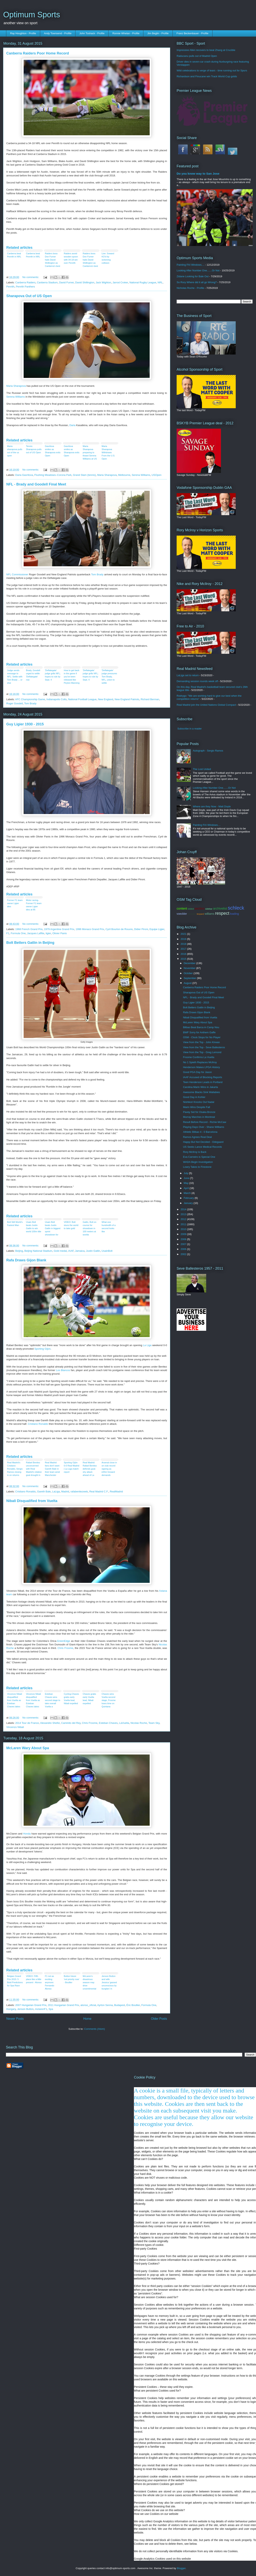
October (189, 973)
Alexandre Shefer (50, 1722)
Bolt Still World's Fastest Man (15, 1223)
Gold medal (60, 1250)
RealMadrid (116, 1491)
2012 (184, 1219)
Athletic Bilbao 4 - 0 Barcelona (200, 1131)
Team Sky (154, 1722)
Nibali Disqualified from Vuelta (31, 1501)
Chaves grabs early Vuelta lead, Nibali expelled (89, 1699)
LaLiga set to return (188, 675)
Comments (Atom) (94, 2028)
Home (87, 2018)
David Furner (66, 282)
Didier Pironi (141, 929)
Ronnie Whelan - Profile (125, 33)
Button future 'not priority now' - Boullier (71, 1979)
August (188, 983)
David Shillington (84, 282)
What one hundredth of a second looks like (109, 1227)
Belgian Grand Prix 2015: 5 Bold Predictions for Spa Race (15, 1981)
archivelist (220, 908)
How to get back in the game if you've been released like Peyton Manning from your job (72, 677)
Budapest (119, 2005)
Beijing (19, 1250)
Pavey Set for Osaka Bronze (199, 1112)
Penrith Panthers (25, 286)
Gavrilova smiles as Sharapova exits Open (52, 451)
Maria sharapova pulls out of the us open (14, 451)
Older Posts (159, 2018)
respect (222, 913)
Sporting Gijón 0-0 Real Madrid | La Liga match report (71, 1467)
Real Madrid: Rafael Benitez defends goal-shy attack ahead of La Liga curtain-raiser (90, 1469)
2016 (184, 953)
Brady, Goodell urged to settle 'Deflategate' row (33, 675)
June (187, 1178)
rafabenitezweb (79, 1491)
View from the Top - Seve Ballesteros (204, 1047)
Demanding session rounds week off (197, 681)
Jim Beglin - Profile (158, 33)
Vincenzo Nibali (15, 1727)
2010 (184, 1229)
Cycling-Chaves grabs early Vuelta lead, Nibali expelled (71, 1699)
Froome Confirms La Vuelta (198, 1057)
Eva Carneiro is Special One (199, 1156)
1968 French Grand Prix (29, 929)
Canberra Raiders (25, 282)
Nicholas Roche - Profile (190, 287)
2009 (184, 1234)
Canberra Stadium (47, 282)
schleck (236, 908)
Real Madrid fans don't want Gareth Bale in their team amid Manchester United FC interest (52, 1469)
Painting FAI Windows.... (190, 264)
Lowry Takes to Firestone (197, 1166)
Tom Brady (97, 574)
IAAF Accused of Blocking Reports (202, 1077)
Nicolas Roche (139, 1722)
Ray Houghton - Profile (23, 33)
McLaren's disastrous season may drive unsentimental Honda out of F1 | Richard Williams (90, 1983)
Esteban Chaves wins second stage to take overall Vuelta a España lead (52, 1701)
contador (192, 914)
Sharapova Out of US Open (29, 296)
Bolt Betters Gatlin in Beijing (30, 943)
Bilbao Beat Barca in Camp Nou (201, 1027)
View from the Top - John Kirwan (201, 1042)
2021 (184, 933)
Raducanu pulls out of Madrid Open (197, 55)
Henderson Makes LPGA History (201, 1067)
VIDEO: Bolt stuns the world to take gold (71, 1225)
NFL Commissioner (17, 574)
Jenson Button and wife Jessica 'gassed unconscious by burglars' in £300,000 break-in (109, 1983)
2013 (184, 1214)
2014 (184, 1209)
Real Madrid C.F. (98, 1491)
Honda (27, 1833)
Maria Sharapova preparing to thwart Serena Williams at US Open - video (90, 453)
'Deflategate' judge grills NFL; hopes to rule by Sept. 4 (52, 675)
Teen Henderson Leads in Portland (202, 1082)
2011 (184, 1224)
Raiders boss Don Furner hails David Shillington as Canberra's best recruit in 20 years (52, 260)
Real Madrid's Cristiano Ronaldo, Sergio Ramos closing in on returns (15, 1468)
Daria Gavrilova (24, 474)
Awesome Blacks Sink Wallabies (201, 1092)
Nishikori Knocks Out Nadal (198, 1102)
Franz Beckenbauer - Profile (192, 33)
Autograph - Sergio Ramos (208, 750)
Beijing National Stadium (38, 1250)
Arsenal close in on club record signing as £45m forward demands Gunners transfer (109, 1469)
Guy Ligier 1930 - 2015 (25, 724)
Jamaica (79, 1250)
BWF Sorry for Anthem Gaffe (199, 1032)
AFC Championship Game (30, 699)
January (189, 1203)
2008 (184, 1239)
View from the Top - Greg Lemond (202, 1052)
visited (191, 909)
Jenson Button (25, 2009)
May (186, 1183)
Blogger (181, 2568)
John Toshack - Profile (92, 33)
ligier (48, 933)
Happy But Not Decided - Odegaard (203, 1141)
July (186, 1173)
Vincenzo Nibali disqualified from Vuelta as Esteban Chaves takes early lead (14, 1701)
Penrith (10, 286)
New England (105, 699)
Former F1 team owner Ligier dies (15, 903)
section (200, 908)
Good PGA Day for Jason (197, 1072)
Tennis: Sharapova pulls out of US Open (34, 449)
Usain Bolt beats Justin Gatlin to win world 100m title (33, 1227)
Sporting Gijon (42, 1348)
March (188, 1193)
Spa (50, 2009)
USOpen (156, 474)
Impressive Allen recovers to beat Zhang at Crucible (206, 50)
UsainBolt (107, 1250)
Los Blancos (63, 1370)
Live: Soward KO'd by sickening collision (108, 258)
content (182, 908)
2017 (184, 948)
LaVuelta (124, 1722)
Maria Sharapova (16, 385)
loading (234, 913)
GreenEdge (63, 1640)
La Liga (147, 1345)
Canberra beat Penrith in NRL (14, 255)
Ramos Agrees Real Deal (197, 1137)
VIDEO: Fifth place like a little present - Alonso (34, 1979)
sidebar (208, 909)
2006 (184, 1249)
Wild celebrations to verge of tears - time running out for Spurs (212, 70)
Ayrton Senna (105, 2005)
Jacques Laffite (35, 933)
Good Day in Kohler (194, 1097)
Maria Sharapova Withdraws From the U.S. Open (108, 452)
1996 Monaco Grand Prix (90, 929)
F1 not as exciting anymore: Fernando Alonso (49, 1982)
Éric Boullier (133, 2005)
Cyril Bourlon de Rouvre (119, 929)
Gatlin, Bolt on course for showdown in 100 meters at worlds (89, 1228)
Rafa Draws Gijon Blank (26, 1260)
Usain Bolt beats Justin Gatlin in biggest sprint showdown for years (52, 1229)
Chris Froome (65, 1648)
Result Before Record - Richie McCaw (204, 1122)
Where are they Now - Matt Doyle (212, 806)
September (190, 978)
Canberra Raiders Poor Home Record (37, 53)
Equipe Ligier (156, 929)
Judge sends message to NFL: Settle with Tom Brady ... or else (14, 676)
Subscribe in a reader (189, 728)
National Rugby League (142, 282)
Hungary (11, 2009)
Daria (72, 425)
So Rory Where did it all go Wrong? (197, 282)
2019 (184, 939)
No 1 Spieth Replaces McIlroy (200, 1062)
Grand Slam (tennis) (84, 474)
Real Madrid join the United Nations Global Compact (206, 704)
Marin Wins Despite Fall (196, 1107)
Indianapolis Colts (56, 699)
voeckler (182, 913)
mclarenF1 (41, 2009)
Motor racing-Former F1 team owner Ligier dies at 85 (34, 905)
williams (209, 913)
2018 (184, 943)
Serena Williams (15, 396)
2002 (184, 1254)
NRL (160, 282)
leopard (200, 914)
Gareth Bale (44, 1491)
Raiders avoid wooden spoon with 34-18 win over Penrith (71, 258)
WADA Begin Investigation (198, 1161)
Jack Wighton (103, 282)
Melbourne (124, 474)
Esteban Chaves (108, 1722)
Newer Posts (15, 2018)
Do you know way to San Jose (198, 173)
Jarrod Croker (120, 282)
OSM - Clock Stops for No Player (201, 1037)
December (190, 963)
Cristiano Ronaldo (38, 1423)
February (189, 1197)
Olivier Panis (59, 933)
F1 (7, 933)
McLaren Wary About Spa (27, 1748)
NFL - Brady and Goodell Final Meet (36, 484)
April (187, 1188)
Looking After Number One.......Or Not (198, 270)
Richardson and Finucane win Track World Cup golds (207, 76)
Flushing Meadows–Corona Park (52, 474)
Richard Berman (150, 699)
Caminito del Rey (71, 1722)
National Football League (82, 699)
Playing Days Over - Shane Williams (203, 1126)
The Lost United (202, 769)
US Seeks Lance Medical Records (202, 1146)
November (190, 968)
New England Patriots (127, 699)
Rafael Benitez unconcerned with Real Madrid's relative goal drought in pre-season (34, 1469)
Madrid (65, 1491)
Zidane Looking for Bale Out (193, 276)
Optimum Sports (31, 14)
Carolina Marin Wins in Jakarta (200, 1087)
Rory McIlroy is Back (194, 1151)
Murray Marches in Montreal (199, 1116)
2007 (184, 1244)
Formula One (18, 933)
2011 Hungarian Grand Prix (63, 2005)
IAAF (70, 1250)
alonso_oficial (88, 2005)
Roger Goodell (14, 703)
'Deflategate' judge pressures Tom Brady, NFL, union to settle (109, 676)
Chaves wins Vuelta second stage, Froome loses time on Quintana (109, 1700)
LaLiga (56, 1491)
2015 (184, 958)
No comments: (31, 277)
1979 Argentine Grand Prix (59, 929)
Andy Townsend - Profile (57, 33)
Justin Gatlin (93, 1250)
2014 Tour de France (27, 1722)
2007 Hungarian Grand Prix (30, 2005)
